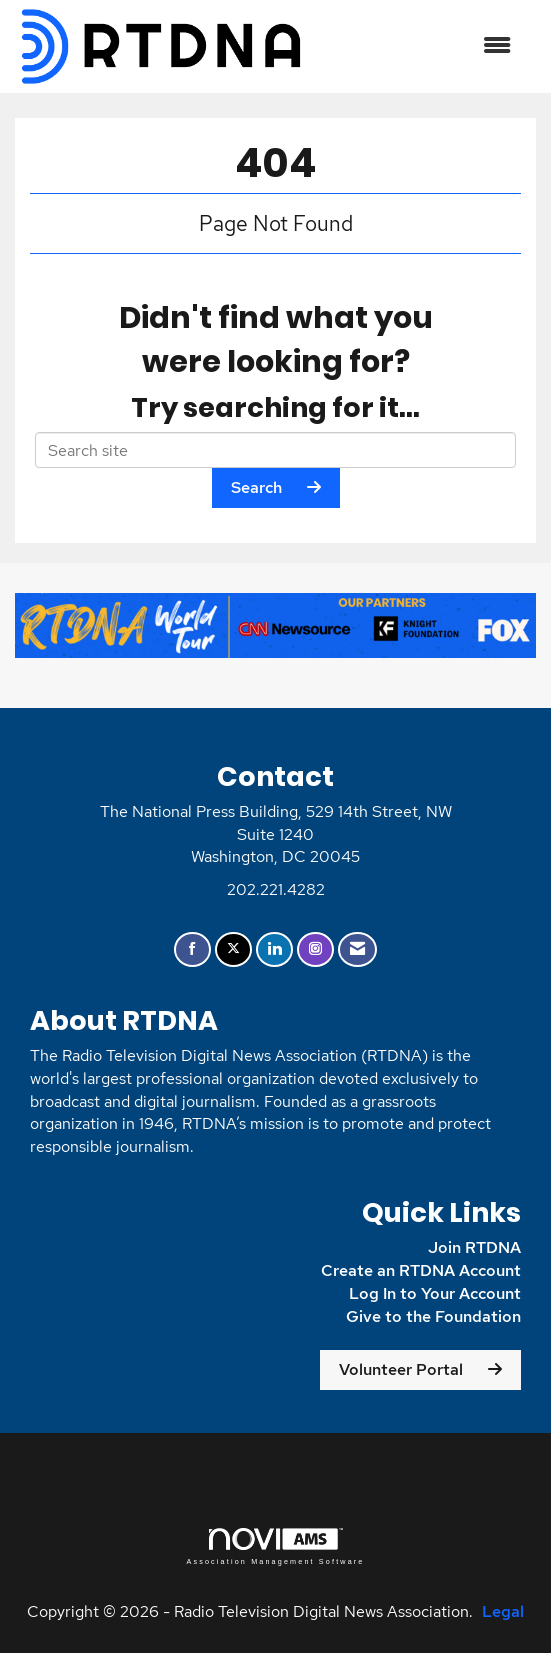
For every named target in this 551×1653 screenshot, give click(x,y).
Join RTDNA (474, 1247)
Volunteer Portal (401, 1369)
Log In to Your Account (435, 1293)
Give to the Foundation (433, 1316)
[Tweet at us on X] (233, 949)
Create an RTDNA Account (421, 1270)
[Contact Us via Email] (357, 949)
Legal (503, 1611)
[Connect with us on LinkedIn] (274, 949)
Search (256, 487)
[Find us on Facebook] (192, 949)
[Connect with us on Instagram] (315, 949)
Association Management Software (275, 1546)
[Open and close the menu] (419, 46)
